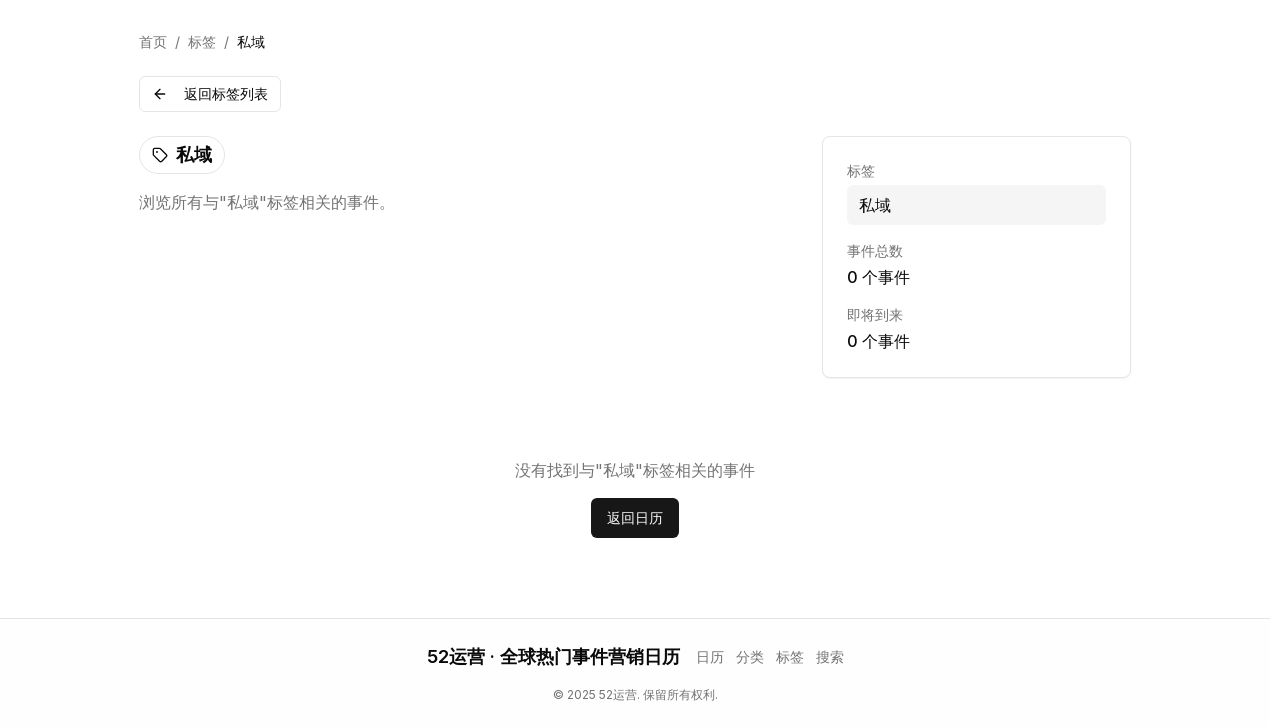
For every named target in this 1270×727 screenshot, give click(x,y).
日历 (710, 656)
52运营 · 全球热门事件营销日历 (553, 656)
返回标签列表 (210, 93)
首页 (153, 41)
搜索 (830, 656)
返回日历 (635, 517)
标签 (202, 41)
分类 (750, 656)
